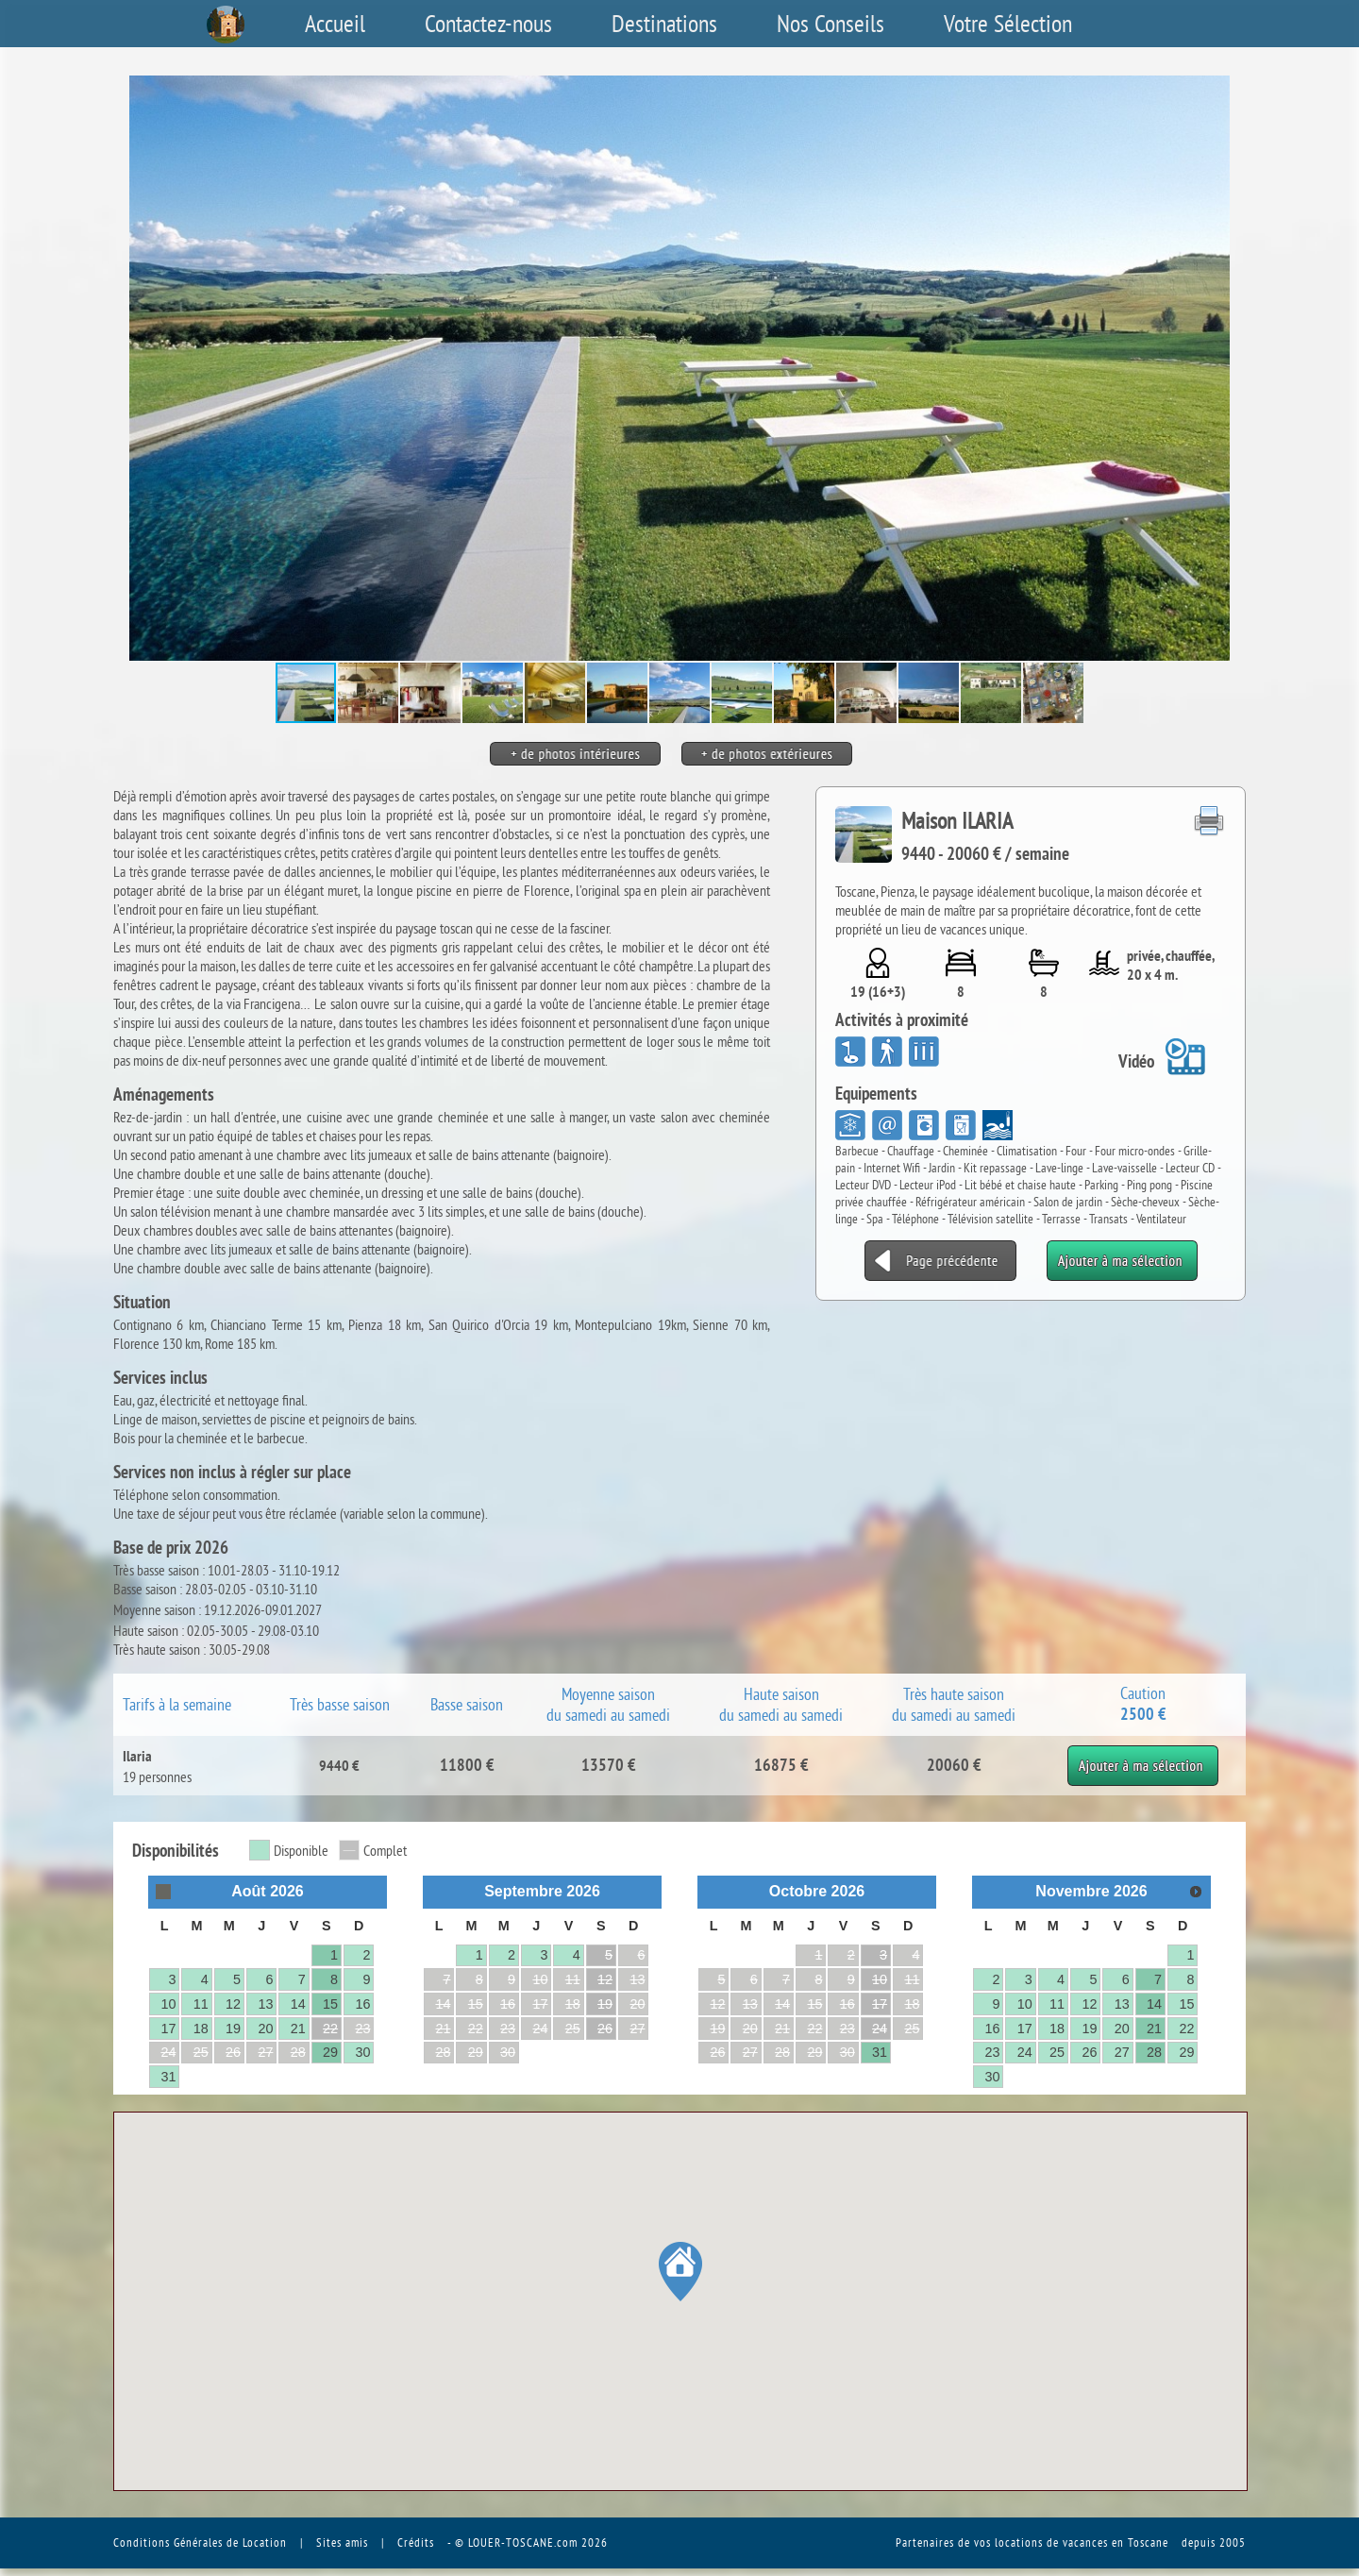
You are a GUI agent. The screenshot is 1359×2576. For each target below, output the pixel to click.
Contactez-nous (488, 23)
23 (991, 2052)
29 (330, 2052)
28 (1154, 2052)
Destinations (664, 23)
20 (265, 2028)
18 (201, 2028)
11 (201, 2004)
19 (233, 2028)
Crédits (415, 2542)
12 (233, 2004)
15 (330, 2004)
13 (265, 2004)
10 (168, 2004)
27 (1122, 2052)
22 (330, 2028)
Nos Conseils (830, 23)
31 (168, 2076)
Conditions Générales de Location (200, 2542)
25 (1057, 2052)
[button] (1229, 368)
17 (168, 2028)
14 (298, 2004)
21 (298, 2028)
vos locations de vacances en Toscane (1071, 2542)
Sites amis (342, 2542)
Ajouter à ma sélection (1143, 1754)
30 (362, 2052)
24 (879, 2028)
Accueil (335, 23)
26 (604, 2028)
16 (362, 2004)
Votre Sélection (1008, 23)
